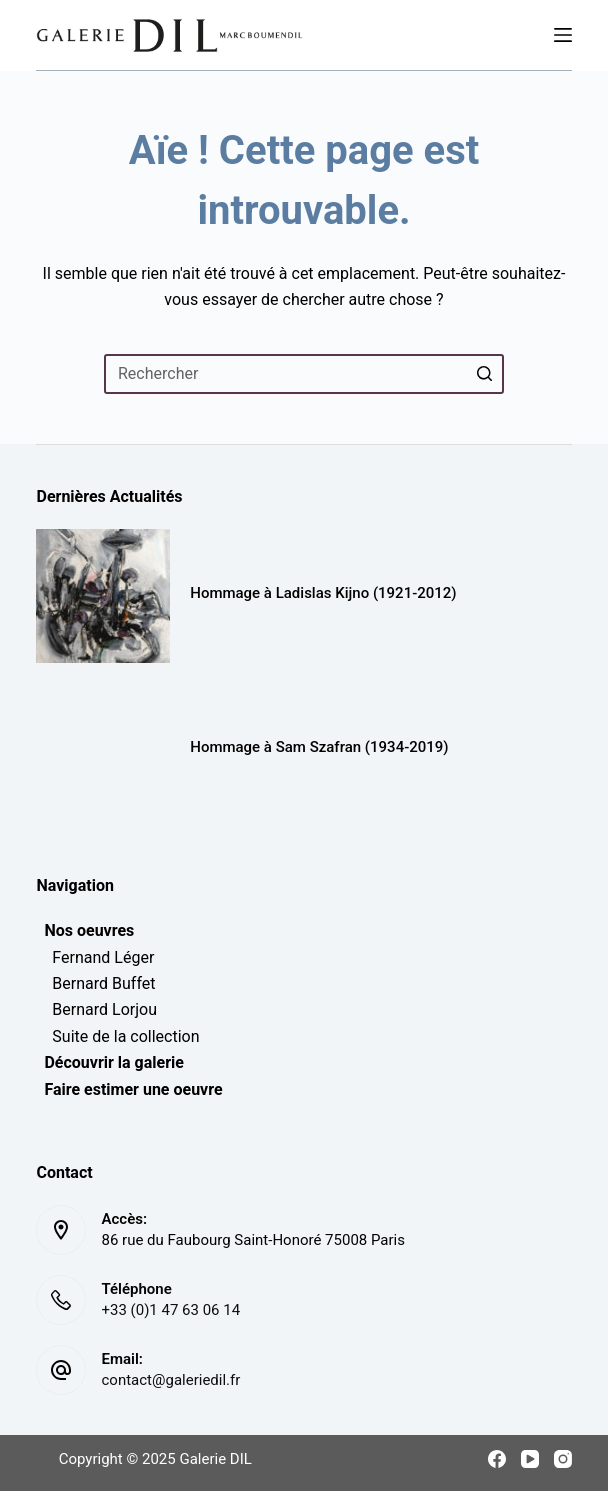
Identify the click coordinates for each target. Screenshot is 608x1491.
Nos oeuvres (85, 930)
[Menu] (563, 35)
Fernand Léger (95, 957)
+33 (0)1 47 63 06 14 (170, 1310)
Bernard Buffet (95, 983)
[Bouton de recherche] (484, 374)
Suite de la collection (117, 1036)
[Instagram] (563, 1459)
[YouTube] (530, 1459)
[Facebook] (497, 1459)
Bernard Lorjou (96, 1009)
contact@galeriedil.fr (170, 1380)
